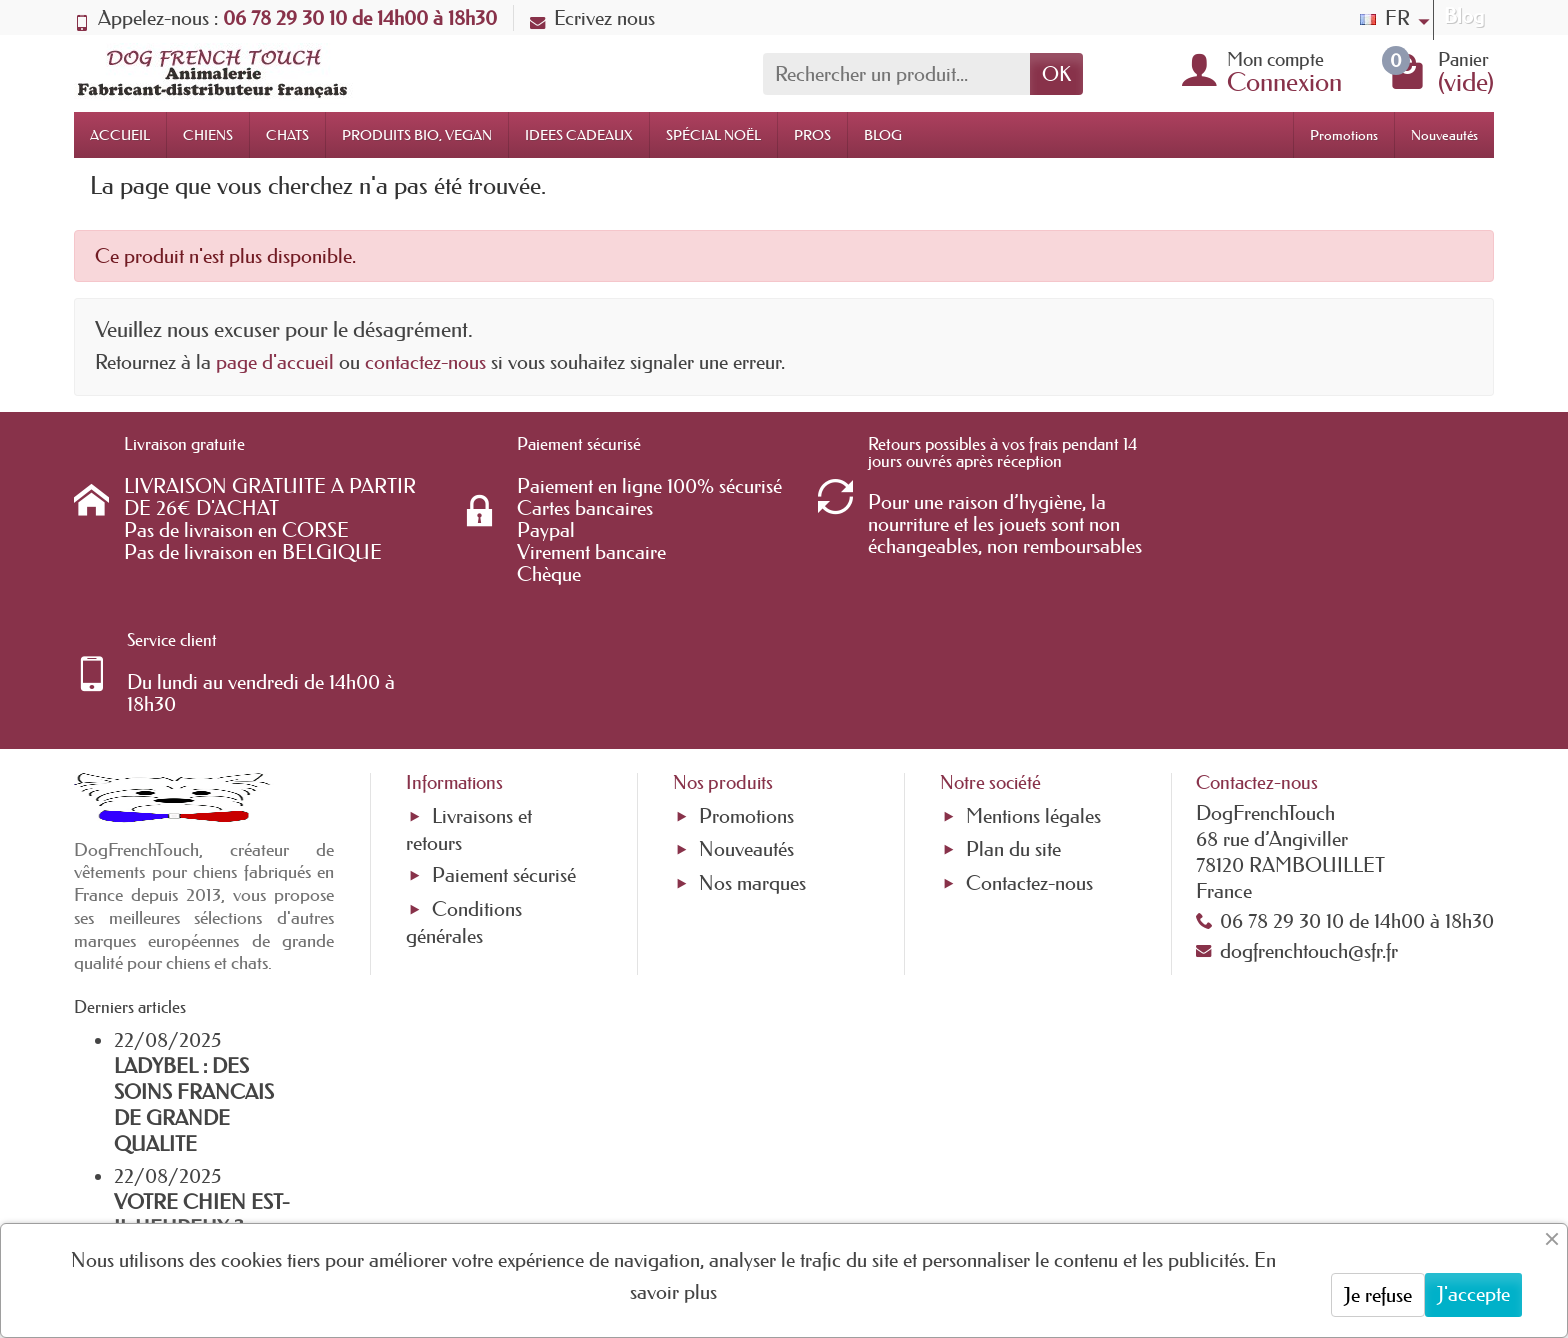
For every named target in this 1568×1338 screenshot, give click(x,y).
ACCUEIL (120, 135)
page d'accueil (275, 362)
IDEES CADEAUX (579, 135)
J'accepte (1473, 1294)
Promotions (1344, 135)
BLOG (883, 135)
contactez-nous (425, 362)
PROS (812, 135)
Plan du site (1013, 720)
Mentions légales (1033, 687)
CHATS (287, 135)
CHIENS (208, 135)
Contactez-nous (1029, 753)
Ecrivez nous (592, 18)
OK (1056, 74)
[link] (1183, 1197)
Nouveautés (1444, 135)
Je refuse (1378, 1295)
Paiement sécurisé (504, 746)
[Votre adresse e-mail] (729, 1176)
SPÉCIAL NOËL (713, 135)
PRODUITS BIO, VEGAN (417, 135)
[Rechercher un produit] (896, 74)
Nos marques (752, 753)
